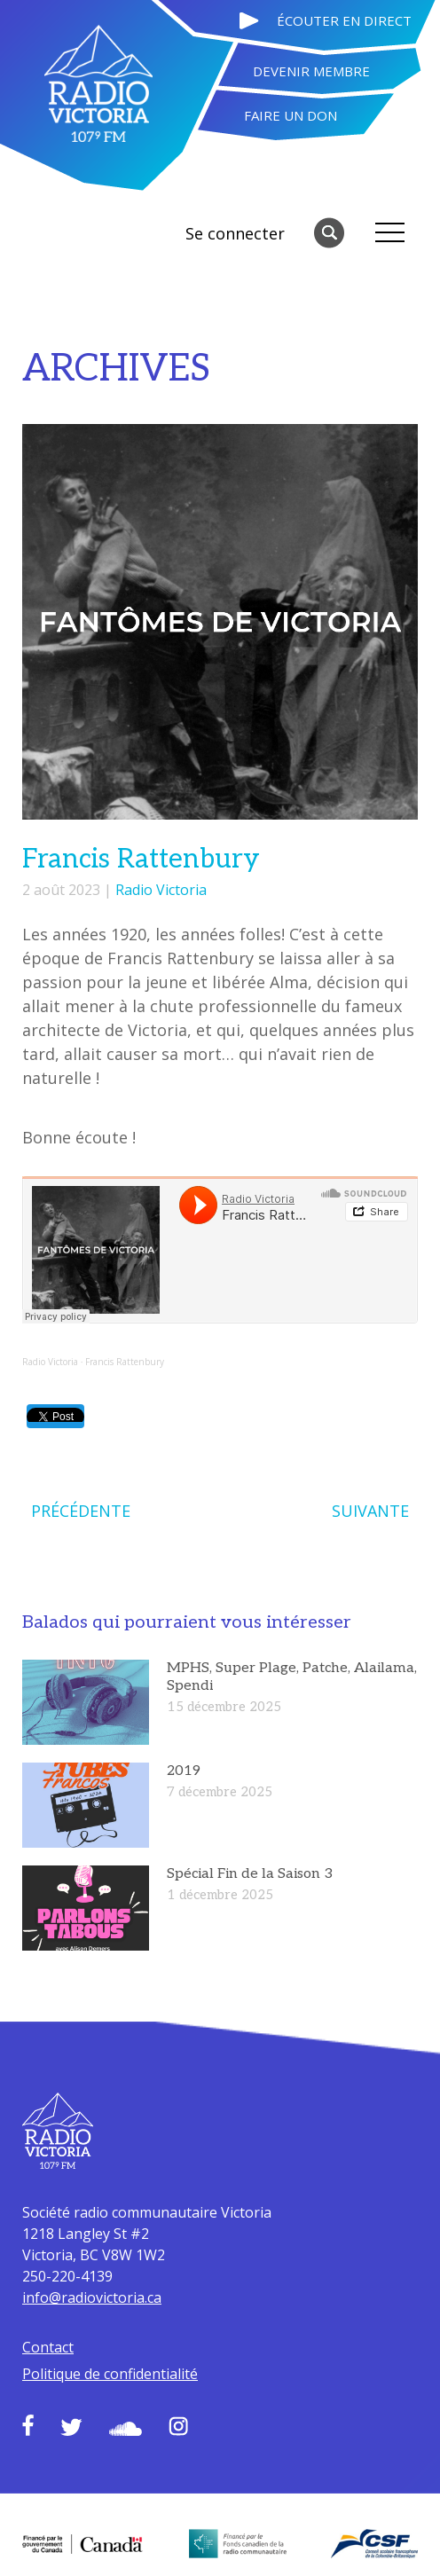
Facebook (28, 2425)
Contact (48, 2347)
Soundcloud (125, 2429)
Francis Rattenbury (124, 1361)
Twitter (71, 2427)
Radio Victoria (161, 889)
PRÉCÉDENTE (80, 1510)
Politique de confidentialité (110, 2374)
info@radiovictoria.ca (91, 2297)
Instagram (178, 2426)
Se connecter (235, 233)
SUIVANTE (370, 1510)
